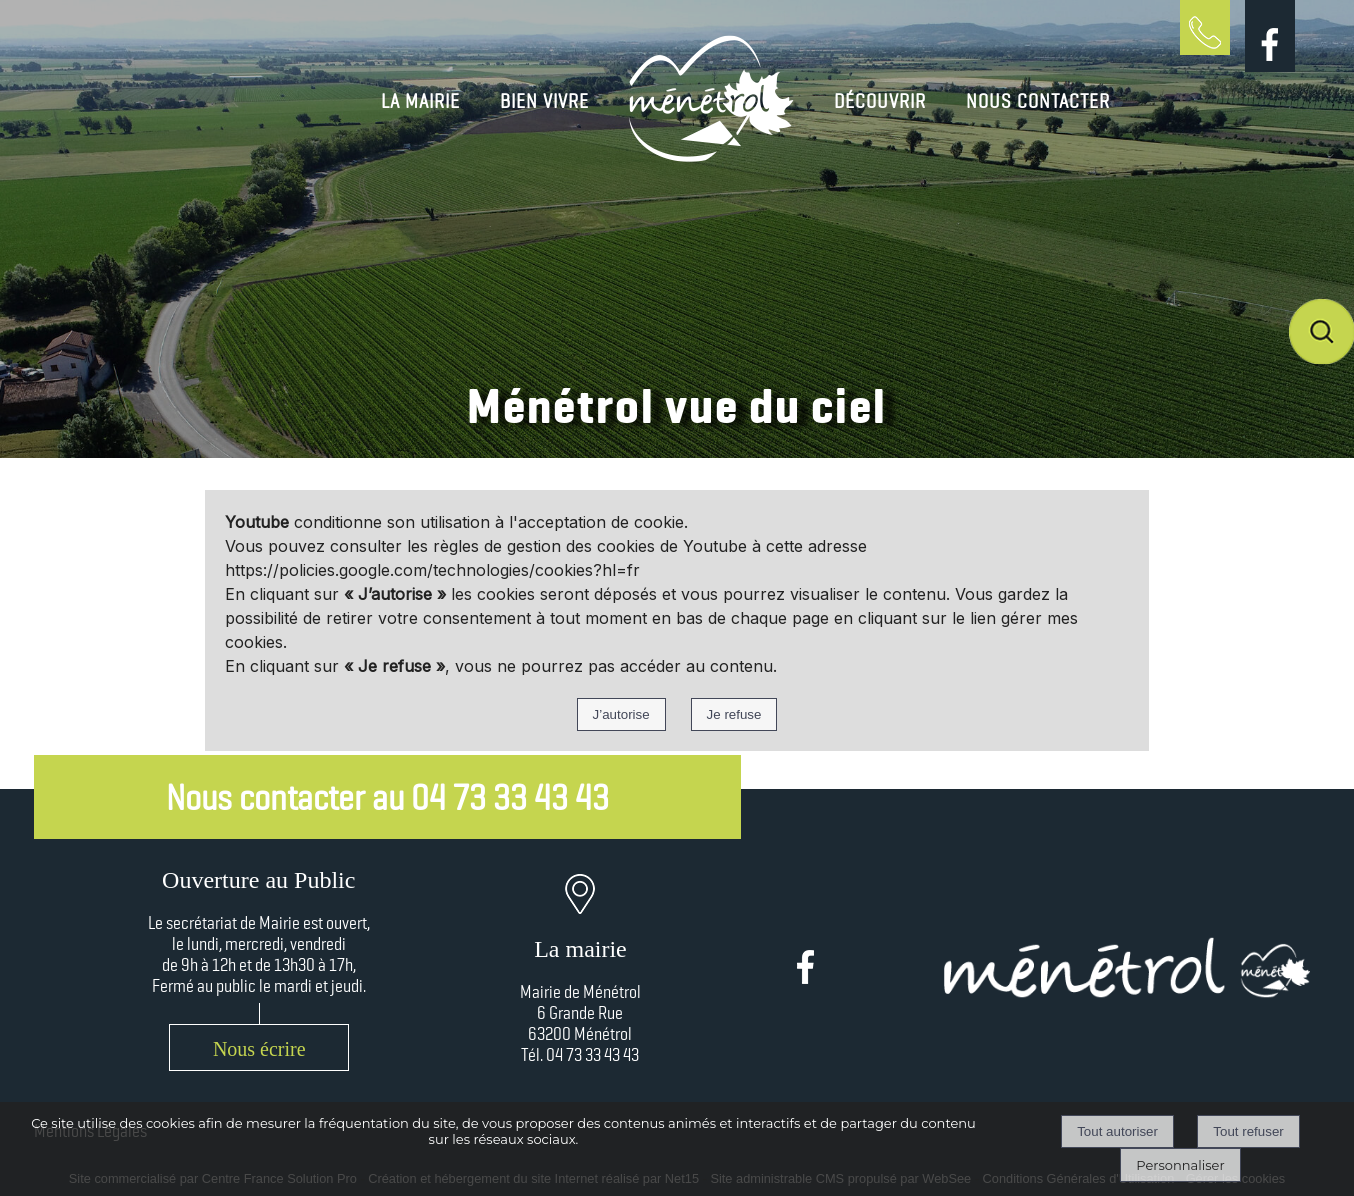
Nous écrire (259, 1049)
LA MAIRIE (420, 101)
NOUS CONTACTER (1038, 101)
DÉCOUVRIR (880, 101)
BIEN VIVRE (544, 101)
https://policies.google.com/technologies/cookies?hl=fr (432, 570)
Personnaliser (1180, 1165)
